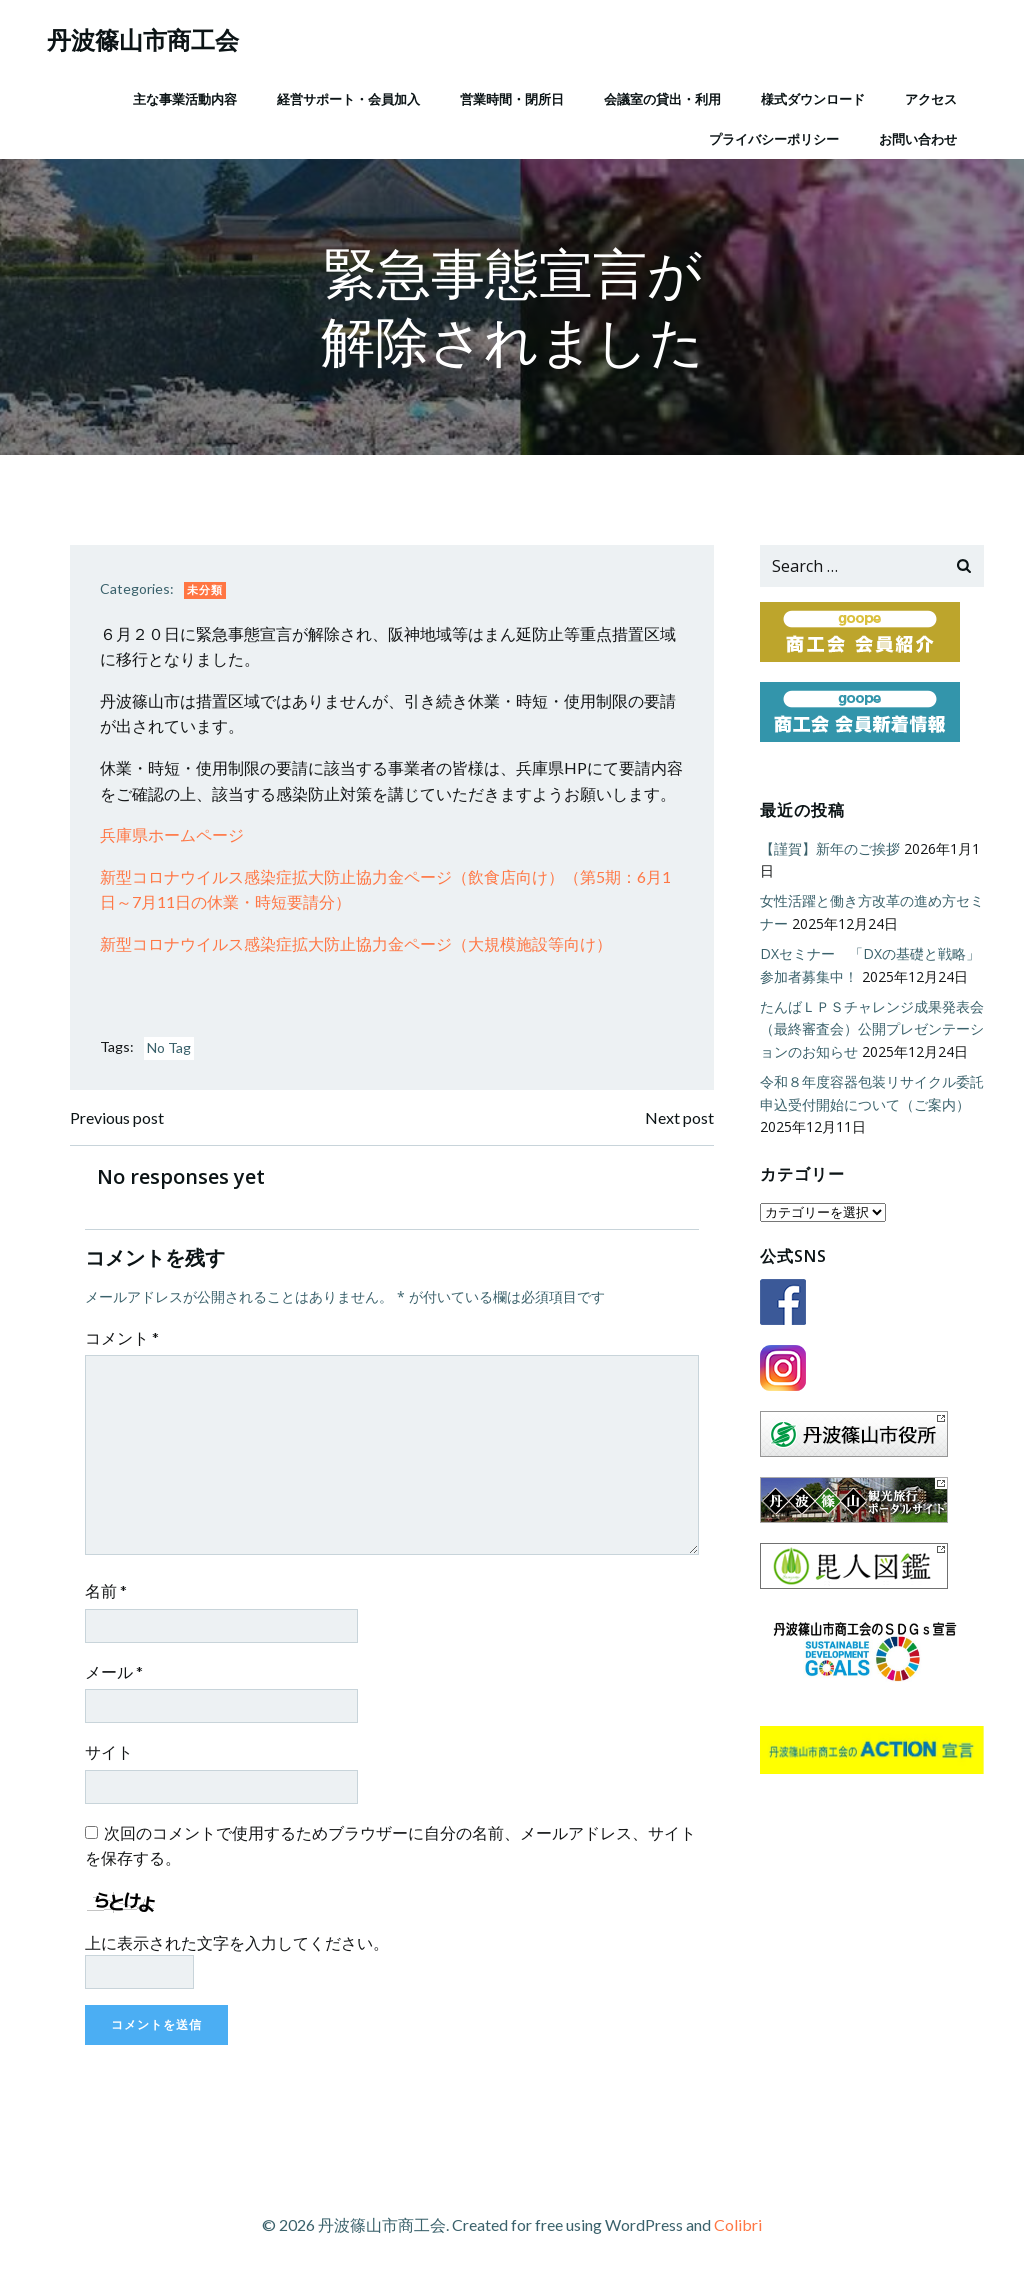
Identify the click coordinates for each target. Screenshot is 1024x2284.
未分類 (205, 589)
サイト (109, 1751)
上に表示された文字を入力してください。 (237, 1942)
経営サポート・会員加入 (348, 99)
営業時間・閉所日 (512, 99)
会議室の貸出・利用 (662, 99)
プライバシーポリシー (774, 139)
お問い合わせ (918, 139)
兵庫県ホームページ (172, 834)
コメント (122, 1337)
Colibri (738, 2224)
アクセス (931, 99)
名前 (106, 1590)
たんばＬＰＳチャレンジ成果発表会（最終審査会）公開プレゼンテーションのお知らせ (872, 1029)
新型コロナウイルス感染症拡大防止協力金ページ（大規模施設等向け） (356, 943)
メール (114, 1671)
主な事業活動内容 (185, 99)
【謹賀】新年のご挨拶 (830, 848)
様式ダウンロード (813, 99)
